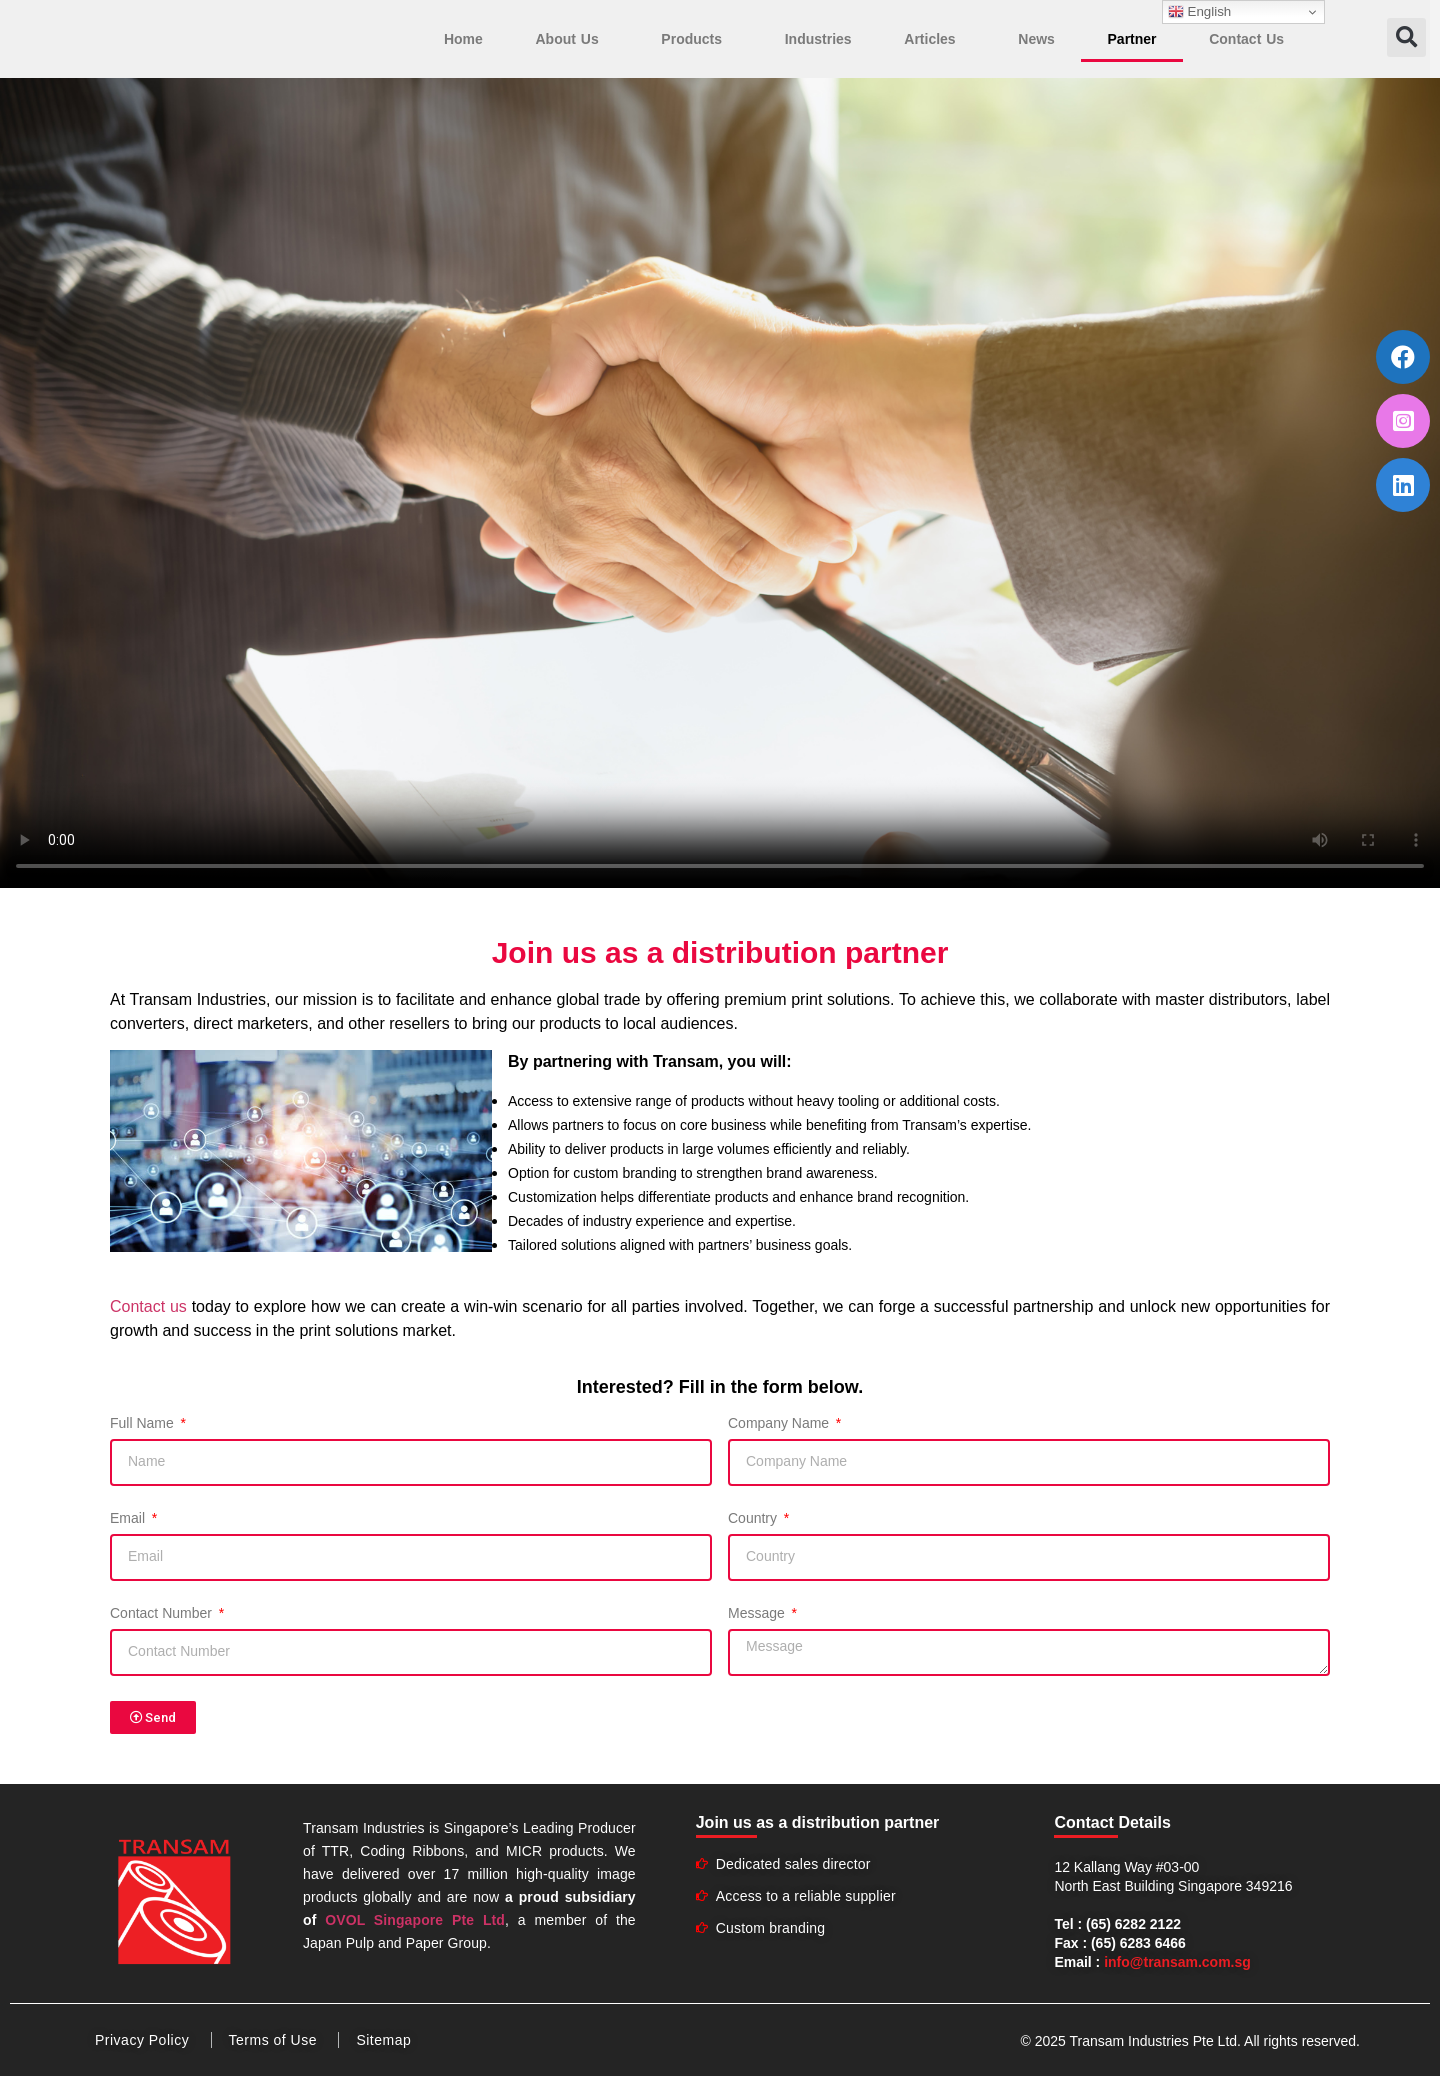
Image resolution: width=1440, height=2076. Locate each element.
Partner (1132, 39)
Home (463, 39)
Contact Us (1246, 39)
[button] (1406, 37)
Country (754, 1518)
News (1036, 39)
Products (696, 39)
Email (129, 1518)
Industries (818, 39)
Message (758, 1613)
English (1199, 12)
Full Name (144, 1423)
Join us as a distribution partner (818, 1822)
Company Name (780, 1423)
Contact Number (163, 1613)
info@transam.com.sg (1177, 1962)
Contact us (148, 1306)
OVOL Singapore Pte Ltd (415, 1920)
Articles (934, 39)
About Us (571, 39)
